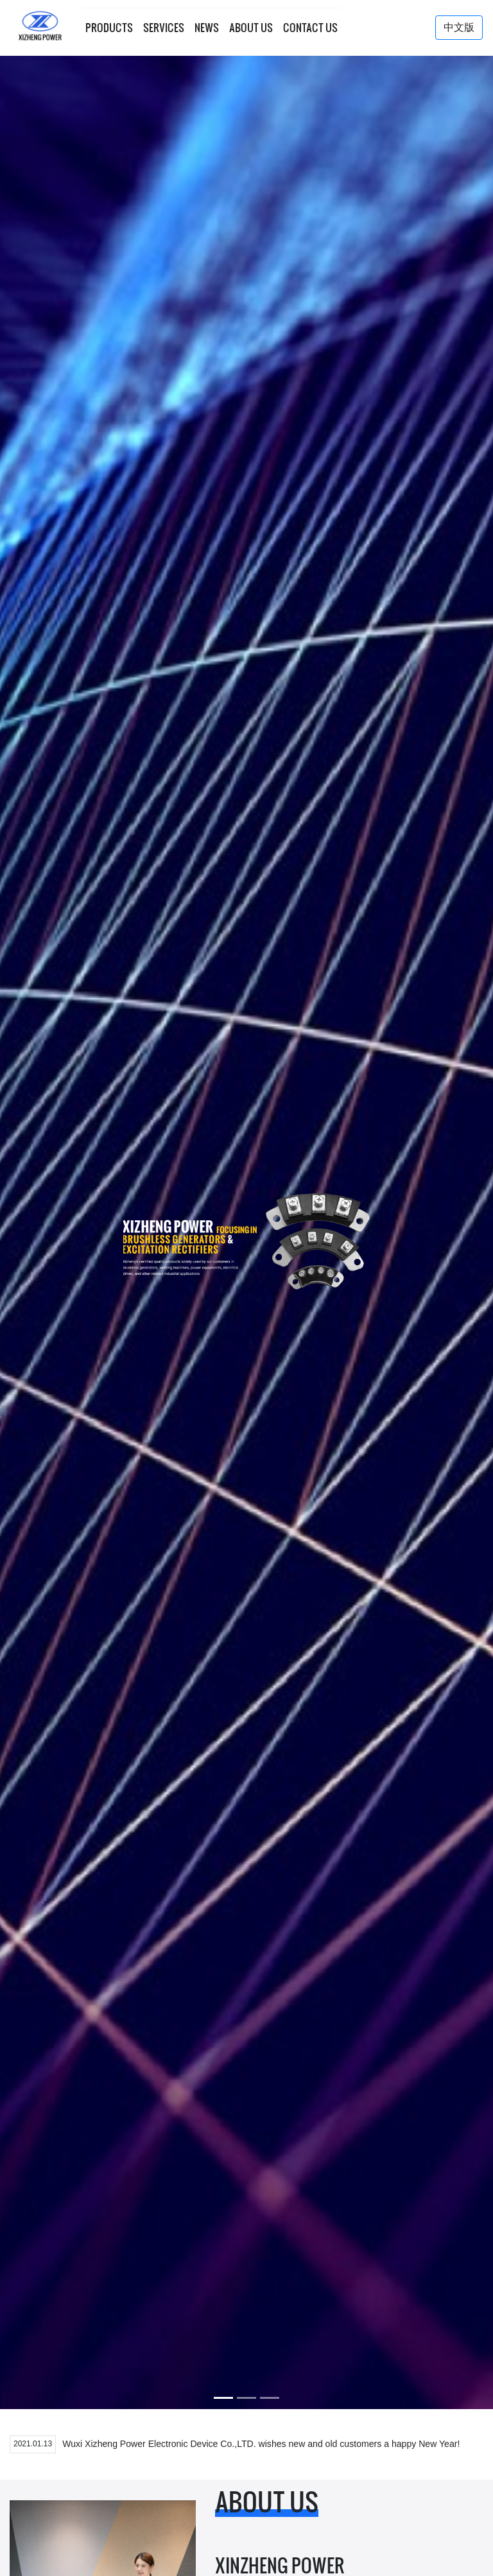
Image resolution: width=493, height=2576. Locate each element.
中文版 (459, 27)
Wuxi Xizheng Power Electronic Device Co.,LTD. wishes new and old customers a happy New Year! (261, 2444)
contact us (310, 27)
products (109, 27)
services (163, 27)
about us (251, 27)
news (207, 27)
